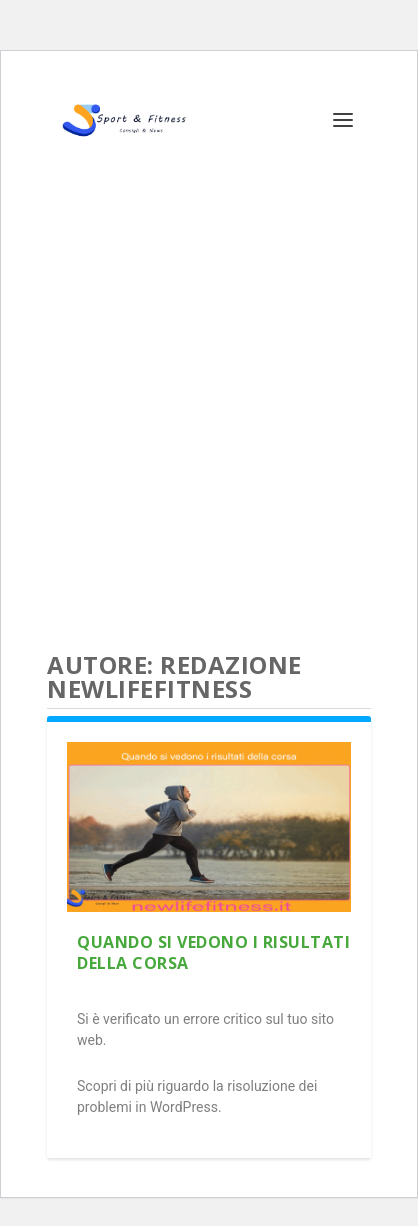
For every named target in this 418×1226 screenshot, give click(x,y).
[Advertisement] (209, 394)
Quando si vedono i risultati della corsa (213, 952)
